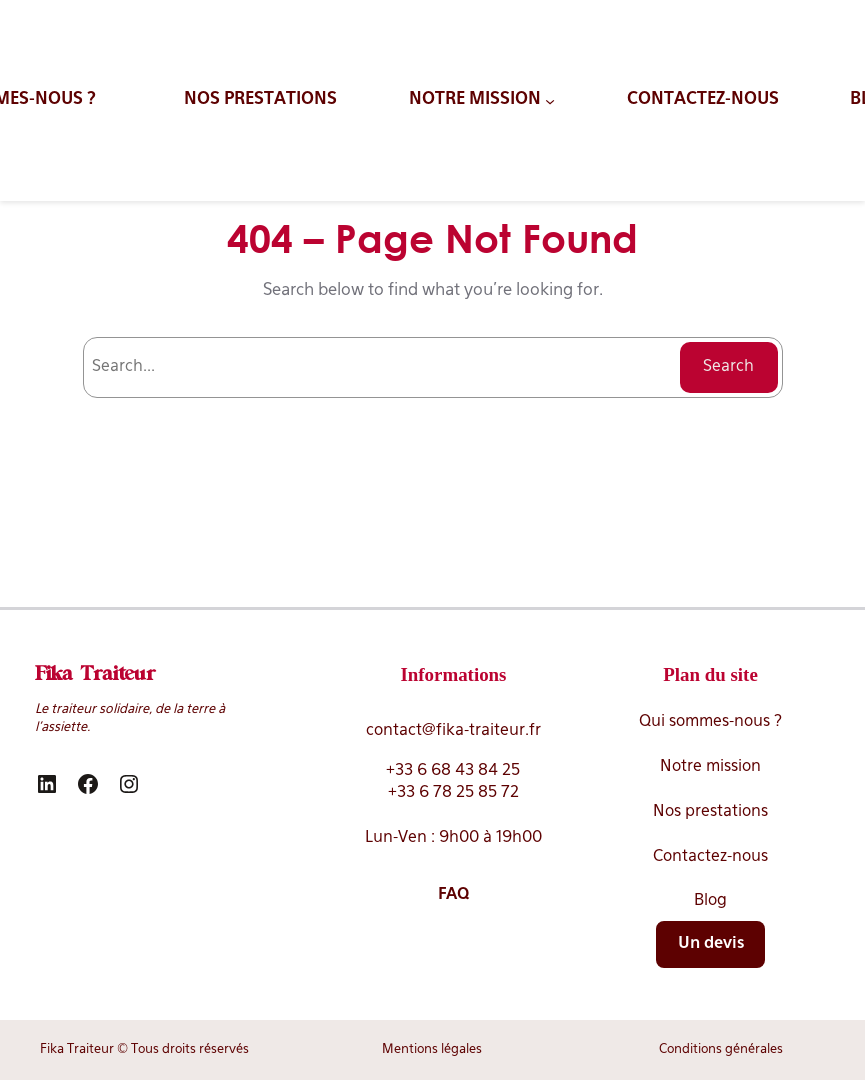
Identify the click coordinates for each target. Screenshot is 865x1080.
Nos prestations (710, 812)
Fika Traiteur (95, 675)
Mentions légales (432, 1049)
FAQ (453, 895)
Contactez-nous (710, 857)
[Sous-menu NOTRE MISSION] (482, 100)
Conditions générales (721, 1049)
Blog (710, 901)
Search (728, 367)
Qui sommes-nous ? (710, 722)
